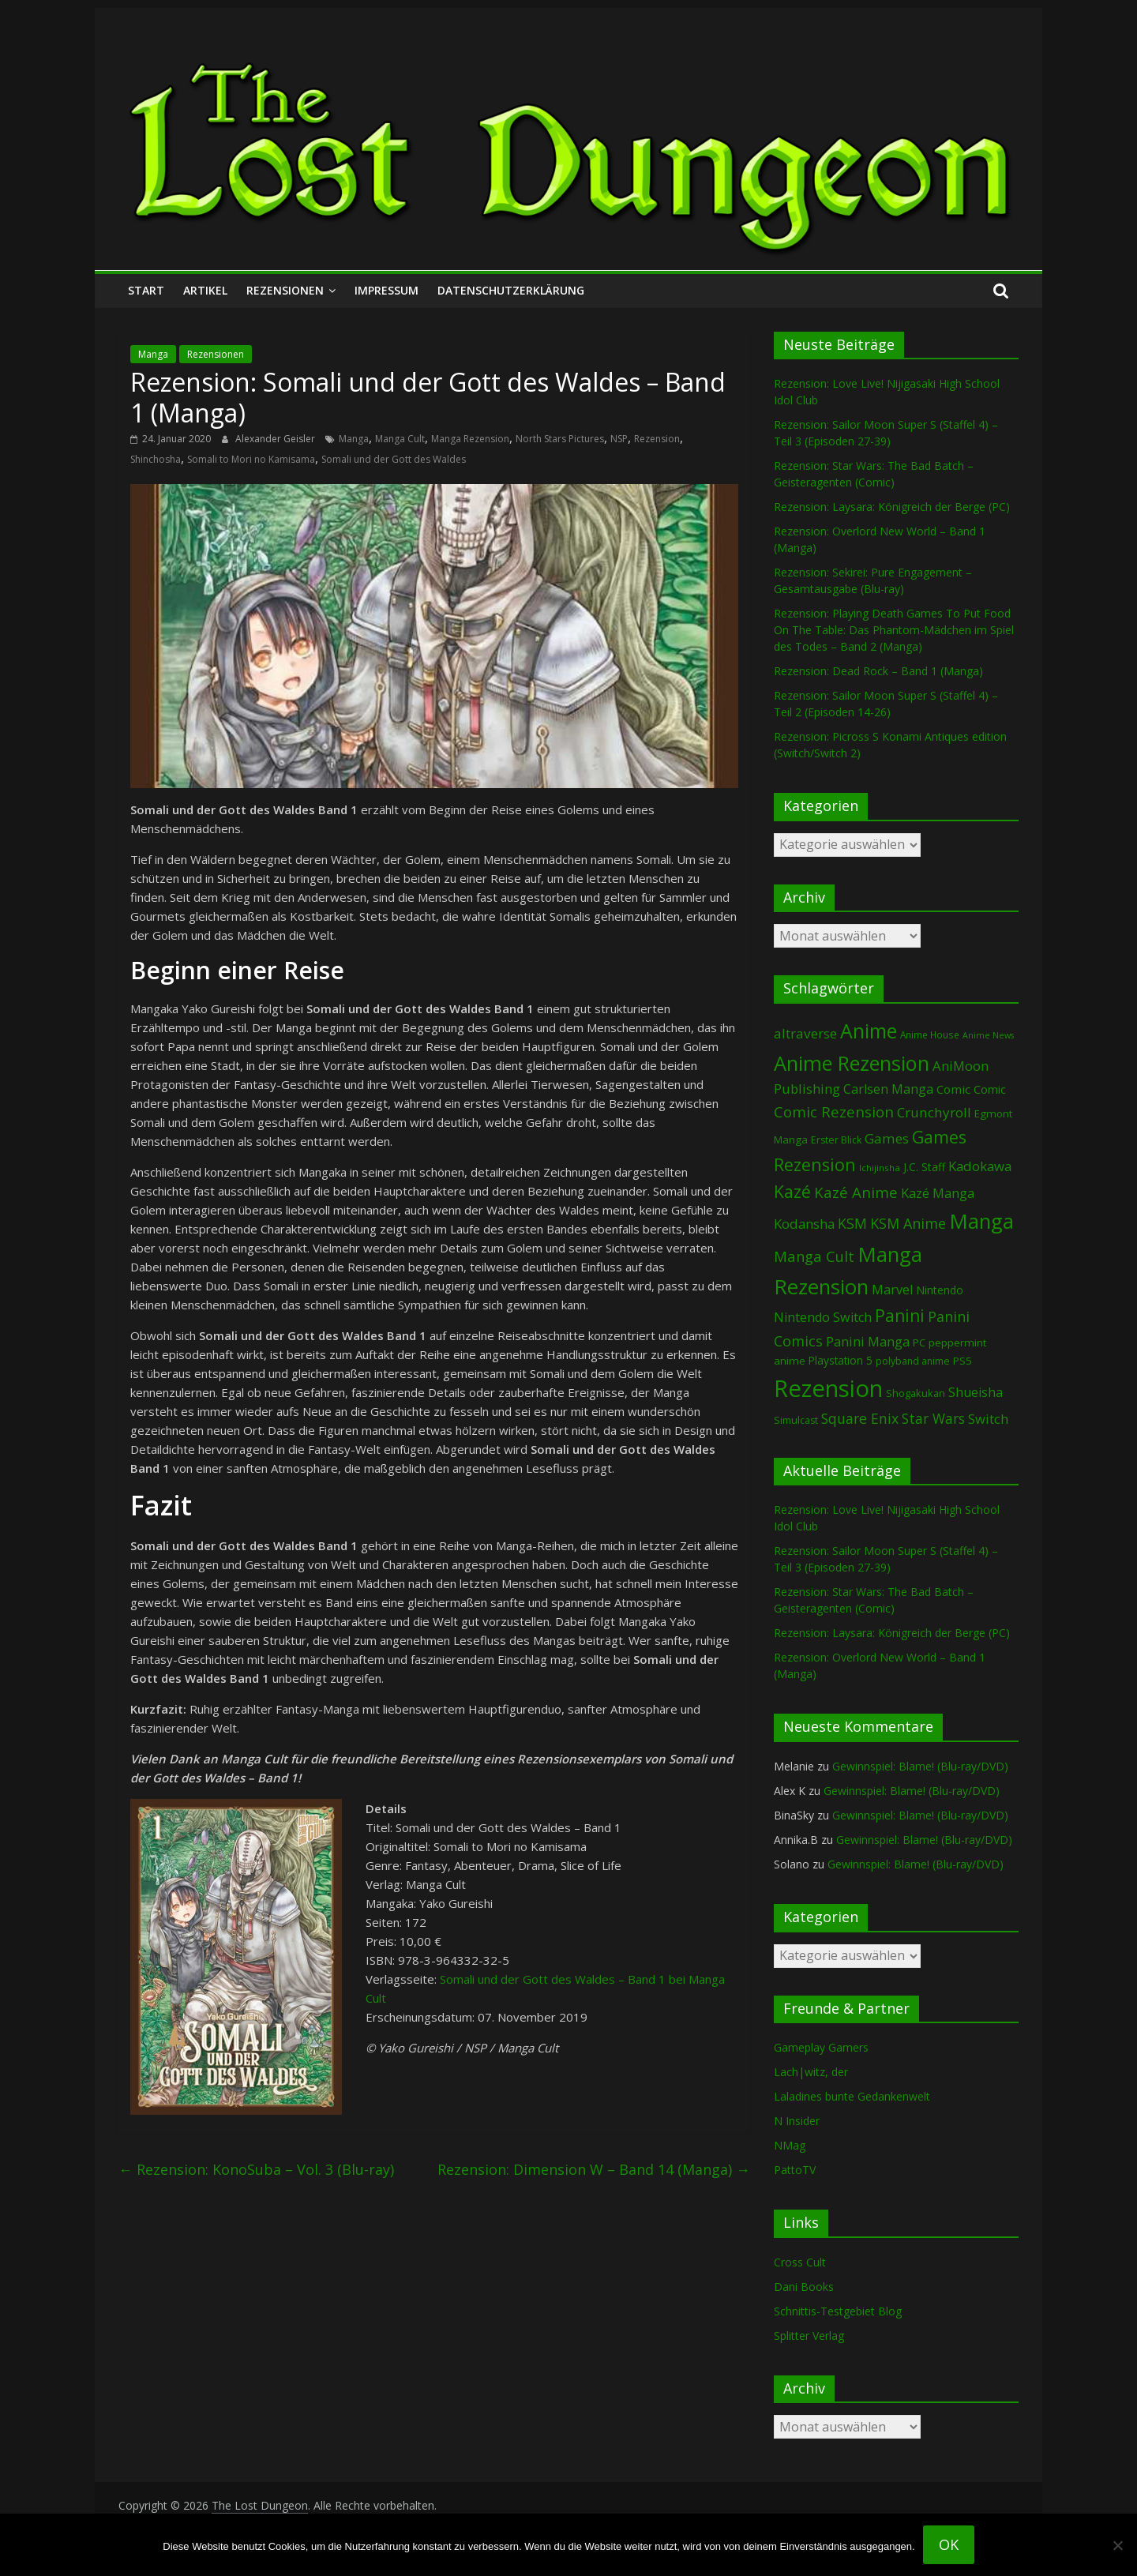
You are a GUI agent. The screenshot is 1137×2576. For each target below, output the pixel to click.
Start (146, 290)
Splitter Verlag (809, 2335)
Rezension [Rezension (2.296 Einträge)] (828, 1388)
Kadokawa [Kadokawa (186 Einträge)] (979, 1166)
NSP (619, 438)
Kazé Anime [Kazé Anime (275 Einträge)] (856, 1192)
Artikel (205, 290)
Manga (153, 354)
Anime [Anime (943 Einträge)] (868, 1030)
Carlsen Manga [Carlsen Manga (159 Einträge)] (888, 1089)
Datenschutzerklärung (510, 290)
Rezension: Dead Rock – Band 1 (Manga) (878, 670)
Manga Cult (400, 438)
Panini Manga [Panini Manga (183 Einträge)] (868, 1341)
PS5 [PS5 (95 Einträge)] (962, 1361)
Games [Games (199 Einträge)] (887, 1138)
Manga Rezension (470, 438)
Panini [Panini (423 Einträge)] (900, 1316)
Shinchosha (155, 459)
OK (949, 2544)
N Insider (797, 2120)
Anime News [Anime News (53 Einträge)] (988, 1035)
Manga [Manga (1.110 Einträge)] (981, 1221)
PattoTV (795, 2169)
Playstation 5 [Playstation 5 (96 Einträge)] (840, 1360)
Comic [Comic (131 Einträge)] (953, 1089)
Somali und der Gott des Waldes (393, 459)
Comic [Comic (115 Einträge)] (990, 1089)
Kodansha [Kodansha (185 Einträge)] (804, 1224)
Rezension (657, 438)
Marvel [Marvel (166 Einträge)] (892, 1289)
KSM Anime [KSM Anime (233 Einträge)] (908, 1223)
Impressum (386, 290)
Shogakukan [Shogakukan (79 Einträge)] (915, 1393)
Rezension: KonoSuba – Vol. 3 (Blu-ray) (256, 2169)
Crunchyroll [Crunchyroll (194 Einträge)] (934, 1112)
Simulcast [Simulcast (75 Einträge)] (796, 1420)
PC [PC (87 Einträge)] (919, 1342)
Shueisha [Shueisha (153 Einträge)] (975, 1392)
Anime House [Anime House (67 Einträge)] (929, 1034)
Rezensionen (285, 290)
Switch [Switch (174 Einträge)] (988, 1419)
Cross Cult (800, 2262)
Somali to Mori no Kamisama (251, 459)
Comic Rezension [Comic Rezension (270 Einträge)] (834, 1111)
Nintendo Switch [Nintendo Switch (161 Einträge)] (823, 1317)
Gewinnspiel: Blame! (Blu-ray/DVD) (920, 1766)
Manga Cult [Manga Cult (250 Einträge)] (814, 1256)
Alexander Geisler (276, 438)
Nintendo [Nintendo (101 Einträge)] (939, 1289)
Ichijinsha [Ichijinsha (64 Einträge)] (879, 1167)
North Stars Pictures (560, 438)
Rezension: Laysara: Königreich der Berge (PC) (892, 506)
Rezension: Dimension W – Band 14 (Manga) (593, 2169)
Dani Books (804, 2286)
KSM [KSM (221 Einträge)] (852, 1223)
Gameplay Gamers (821, 2047)
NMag (789, 2145)
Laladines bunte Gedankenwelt (852, 2096)
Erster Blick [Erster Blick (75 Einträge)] (836, 1140)
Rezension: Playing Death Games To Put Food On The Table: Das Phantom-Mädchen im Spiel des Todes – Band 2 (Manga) (894, 630)
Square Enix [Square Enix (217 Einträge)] (860, 1418)
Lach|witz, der (811, 2071)
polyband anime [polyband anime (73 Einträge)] (913, 1361)
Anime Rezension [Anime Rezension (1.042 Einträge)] (851, 1063)
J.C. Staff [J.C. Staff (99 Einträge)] (924, 1166)
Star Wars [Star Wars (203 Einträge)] (933, 1419)
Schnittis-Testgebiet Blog (838, 2311)
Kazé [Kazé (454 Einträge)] (792, 1191)
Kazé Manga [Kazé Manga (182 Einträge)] (937, 1193)
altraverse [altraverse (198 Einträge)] (805, 1033)
